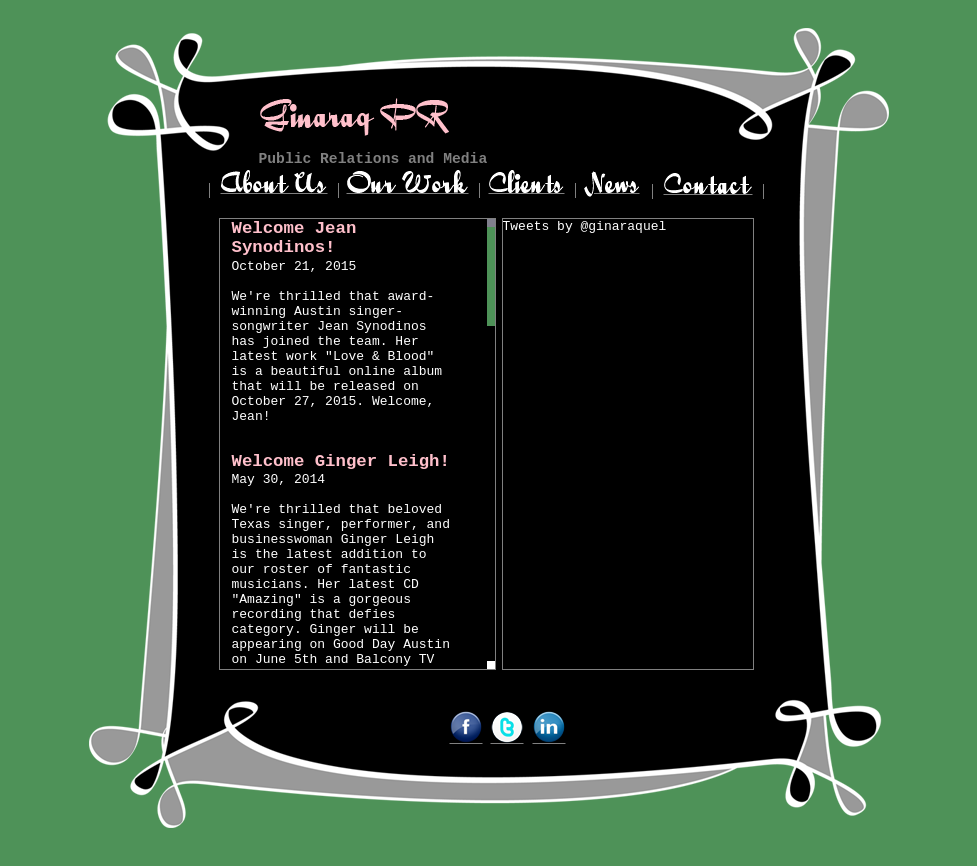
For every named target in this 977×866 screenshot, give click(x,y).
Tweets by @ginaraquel (585, 226)
